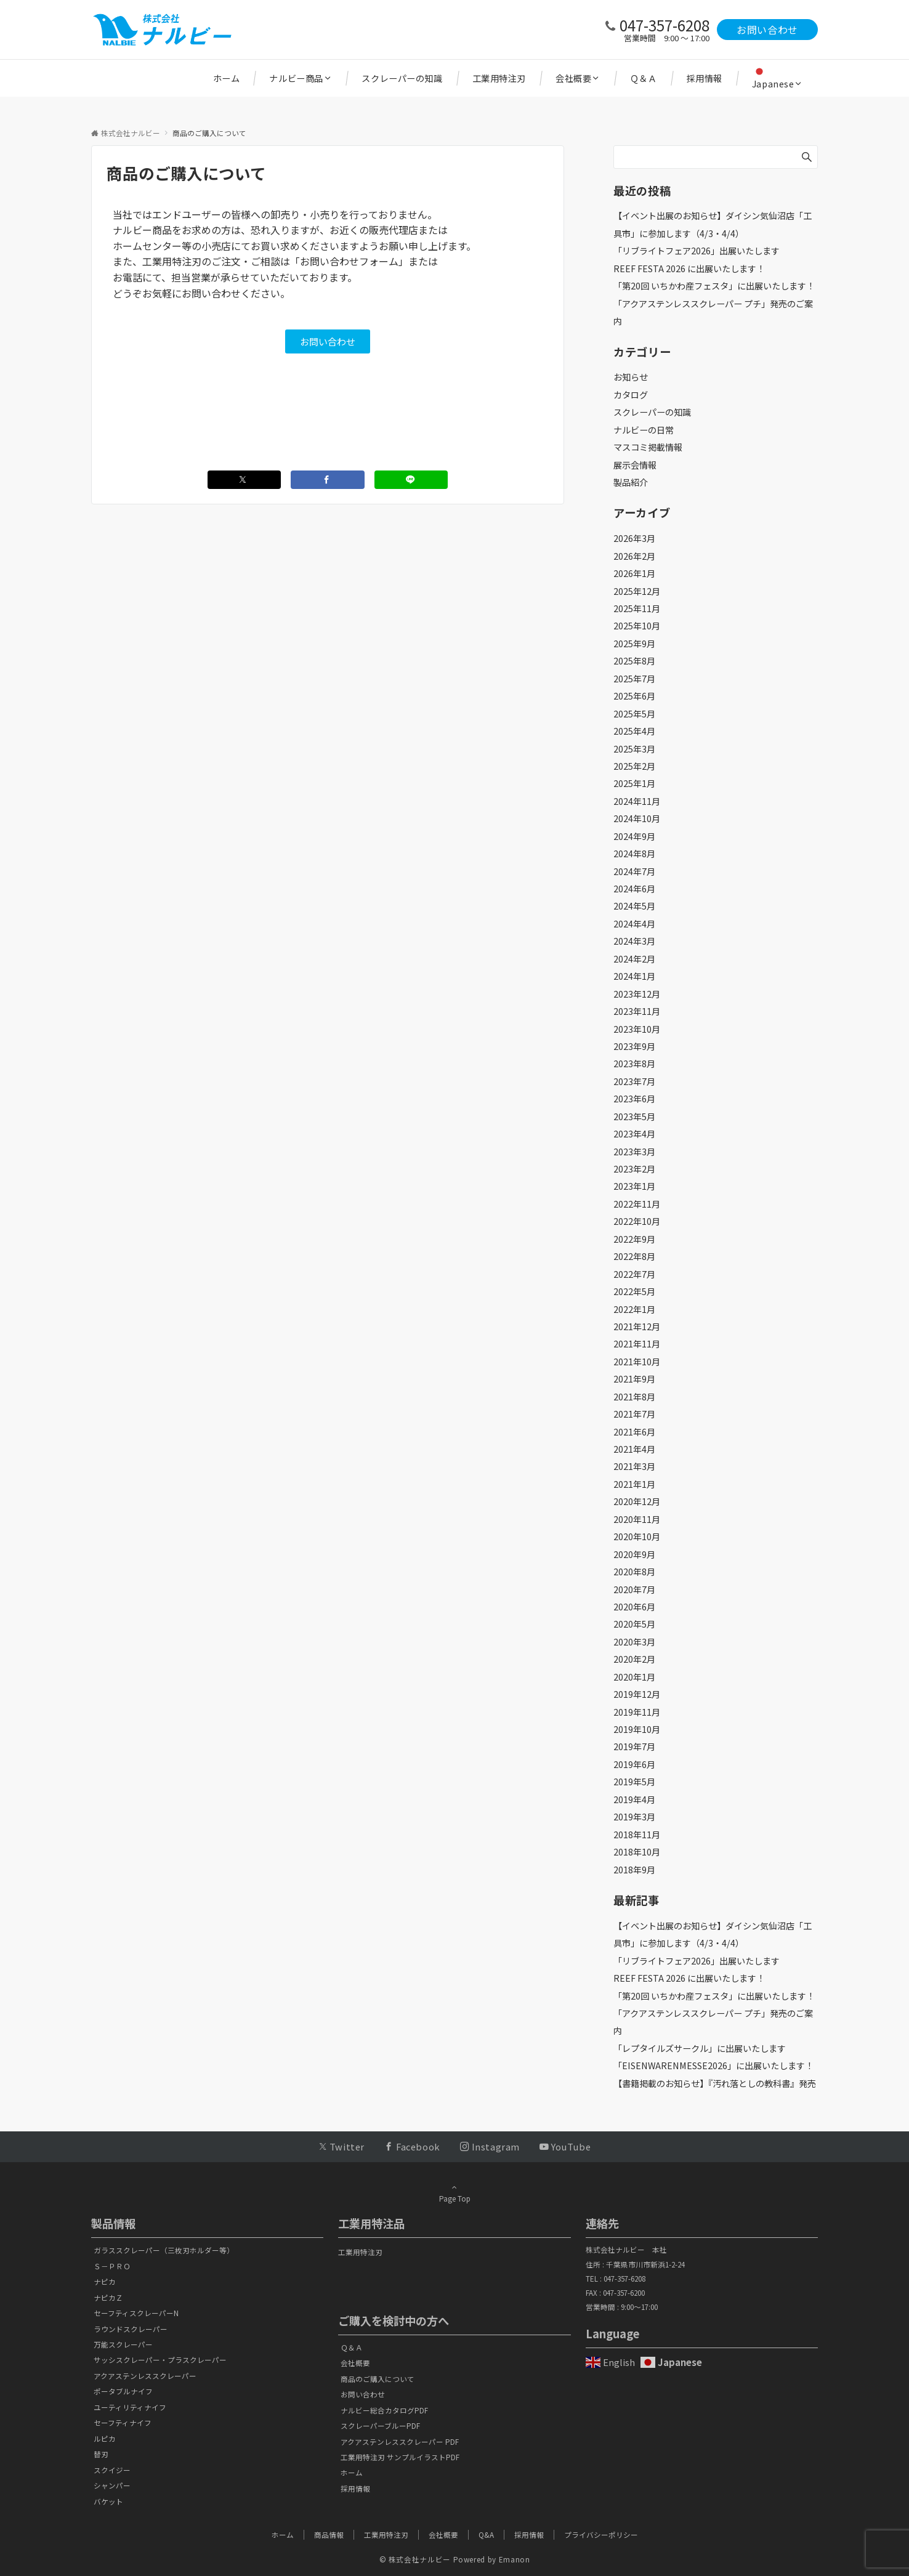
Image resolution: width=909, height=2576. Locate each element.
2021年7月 (634, 1414)
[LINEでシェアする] (411, 479)
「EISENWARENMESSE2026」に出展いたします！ (713, 2065)
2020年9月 (634, 1554)
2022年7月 (634, 1274)
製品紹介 (630, 482)
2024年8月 (634, 853)
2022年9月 (634, 1239)
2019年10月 (636, 1729)
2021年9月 (634, 1379)
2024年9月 (634, 836)
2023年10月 (636, 1029)
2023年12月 (636, 994)
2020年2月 (634, 1659)
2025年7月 (634, 678)
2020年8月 (634, 1571)
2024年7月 (634, 871)
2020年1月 (634, 1677)
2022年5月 (634, 1291)
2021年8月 (634, 1397)
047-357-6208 (664, 25)
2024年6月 (634, 888)
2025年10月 (636, 626)
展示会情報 (634, 465)
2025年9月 (634, 643)
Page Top (454, 2193)
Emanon (514, 2559)
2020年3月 (634, 1642)
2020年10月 (636, 1536)
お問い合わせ (767, 29)
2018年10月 (636, 1852)
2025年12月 (636, 591)
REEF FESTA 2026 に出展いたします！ (689, 268)
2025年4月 (634, 731)
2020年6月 (634, 1607)
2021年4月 (634, 1449)
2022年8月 (634, 1256)
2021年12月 (636, 1326)
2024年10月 (636, 818)
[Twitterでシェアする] (244, 479)
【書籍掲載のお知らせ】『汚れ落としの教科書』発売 (714, 2083)
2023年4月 (634, 1134)
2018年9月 (634, 1869)
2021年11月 (636, 1344)
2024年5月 (634, 906)
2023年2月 (634, 1169)
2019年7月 (634, 1746)
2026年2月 (634, 556)
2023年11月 (636, 1011)
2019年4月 (634, 1799)
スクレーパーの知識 (652, 412)
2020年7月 (634, 1589)
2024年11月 (636, 801)
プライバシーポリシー (601, 2535)
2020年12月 (636, 1501)
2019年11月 (636, 1712)
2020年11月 (636, 1519)
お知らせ (630, 377)
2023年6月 (634, 1098)
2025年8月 (634, 661)
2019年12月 (636, 1694)
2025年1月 (634, 783)
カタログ (630, 395)
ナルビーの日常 (643, 430)
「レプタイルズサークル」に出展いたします (699, 2048)
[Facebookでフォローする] (412, 2146)
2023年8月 (634, 1063)
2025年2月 (634, 766)
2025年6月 (634, 696)
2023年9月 (634, 1046)
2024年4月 (634, 924)
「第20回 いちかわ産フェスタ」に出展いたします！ (714, 286)
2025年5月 (634, 714)
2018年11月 (636, 1834)
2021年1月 (634, 1484)
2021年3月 (634, 1466)
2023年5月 (634, 1116)
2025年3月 (634, 749)
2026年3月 (634, 538)
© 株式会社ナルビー (415, 2559)
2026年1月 (634, 573)
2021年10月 (636, 1361)
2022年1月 (634, 1309)
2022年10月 (636, 1221)
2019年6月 (634, 1764)
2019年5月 (634, 1781)
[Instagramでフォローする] (490, 2146)
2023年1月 (634, 1186)
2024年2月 (634, 959)
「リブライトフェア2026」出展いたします (696, 250)
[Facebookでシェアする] (328, 479)
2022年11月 (636, 1204)
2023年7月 (634, 1081)
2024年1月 (634, 976)
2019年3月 (634, 1817)
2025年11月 (636, 608)
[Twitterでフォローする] (341, 2146)
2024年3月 (634, 941)
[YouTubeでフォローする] (565, 2146)
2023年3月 (634, 1151)
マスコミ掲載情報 (647, 447)
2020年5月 (634, 1624)
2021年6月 (634, 1432)
